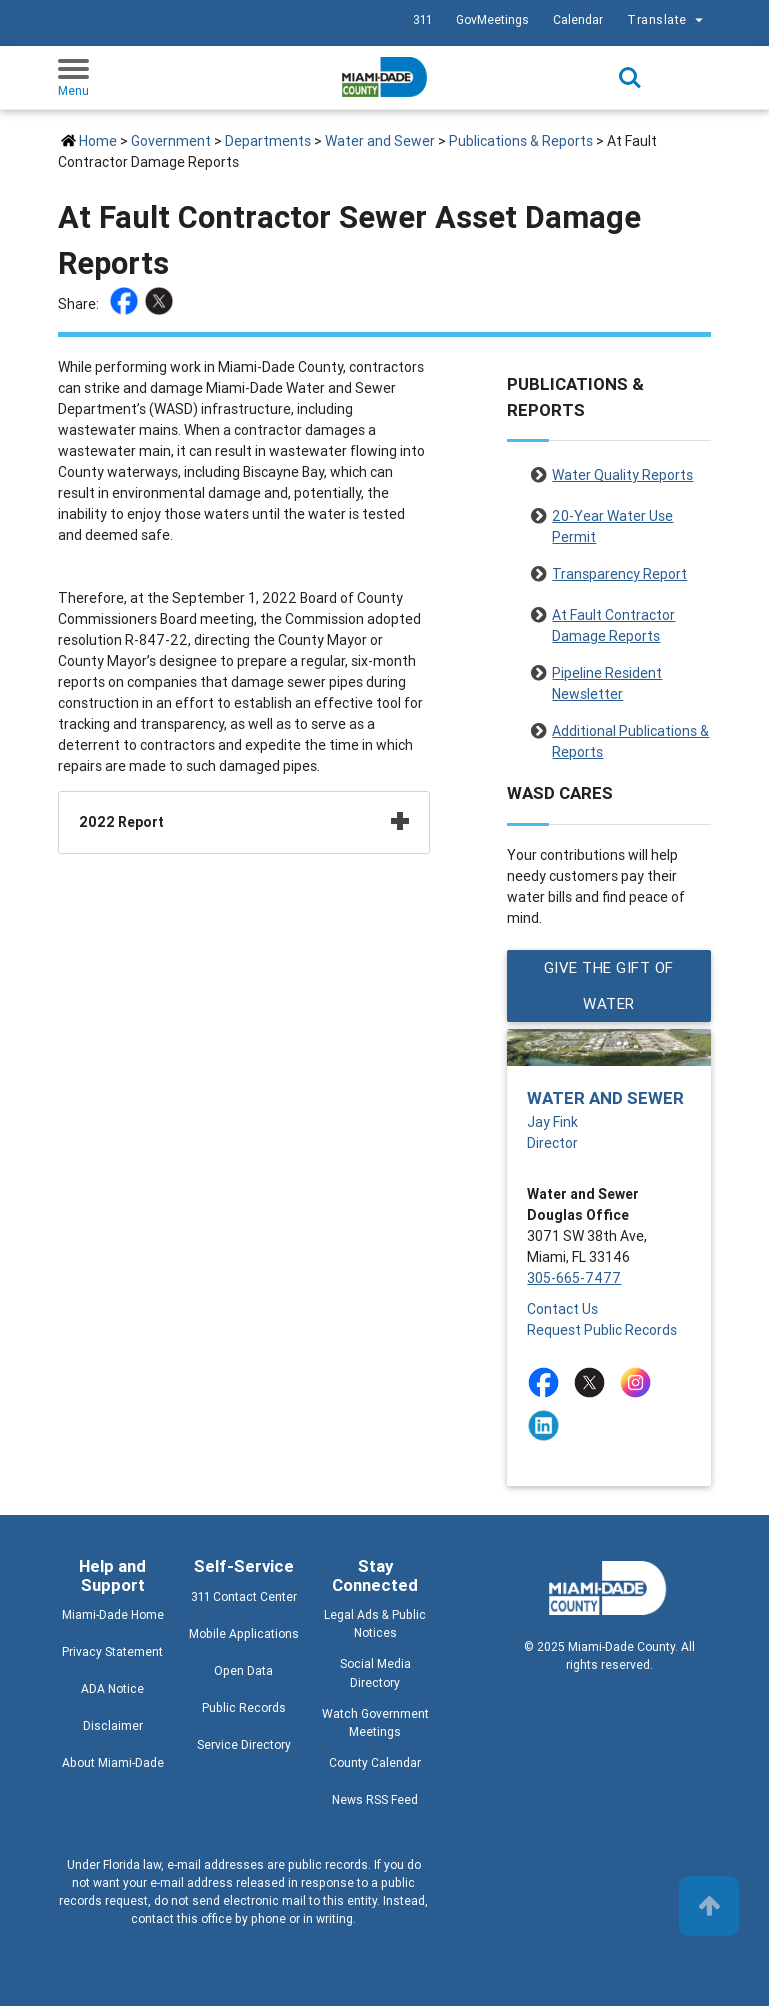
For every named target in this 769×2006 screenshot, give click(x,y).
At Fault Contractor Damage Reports (613, 618)
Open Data (243, 1670)
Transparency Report (619, 574)
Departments (268, 141)
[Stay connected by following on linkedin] (547, 1425)
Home (98, 141)
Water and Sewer (380, 141)
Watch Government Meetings (375, 1722)
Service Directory (244, 1744)
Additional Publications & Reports (630, 734)
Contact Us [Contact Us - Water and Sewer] (562, 1309)
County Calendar (375, 1762)
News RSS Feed (375, 1799)
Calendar (578, 19)
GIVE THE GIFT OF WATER (609, 985)
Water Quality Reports (622, 475)
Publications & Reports (521, 141)
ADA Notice (112, 1688)
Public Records (244, 1707)
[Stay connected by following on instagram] (639, 1382)
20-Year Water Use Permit (612, 519)
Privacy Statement (112, 1651)
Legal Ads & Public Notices (375, 1623)
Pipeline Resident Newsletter (607, 676)
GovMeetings (492, 19)
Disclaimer (113, 1725)
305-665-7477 (574, 1278)
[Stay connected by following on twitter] (593, 1382)
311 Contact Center (244, 1596)
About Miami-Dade (113, 1762)
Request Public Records (602, 1330)
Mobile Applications (244, 1633)
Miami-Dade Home (113, 1614)
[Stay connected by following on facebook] (547, 1382)
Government (171, 141)
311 (422, 19)
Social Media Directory (375, 1672)
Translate (667, 20)
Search (630, 78)
